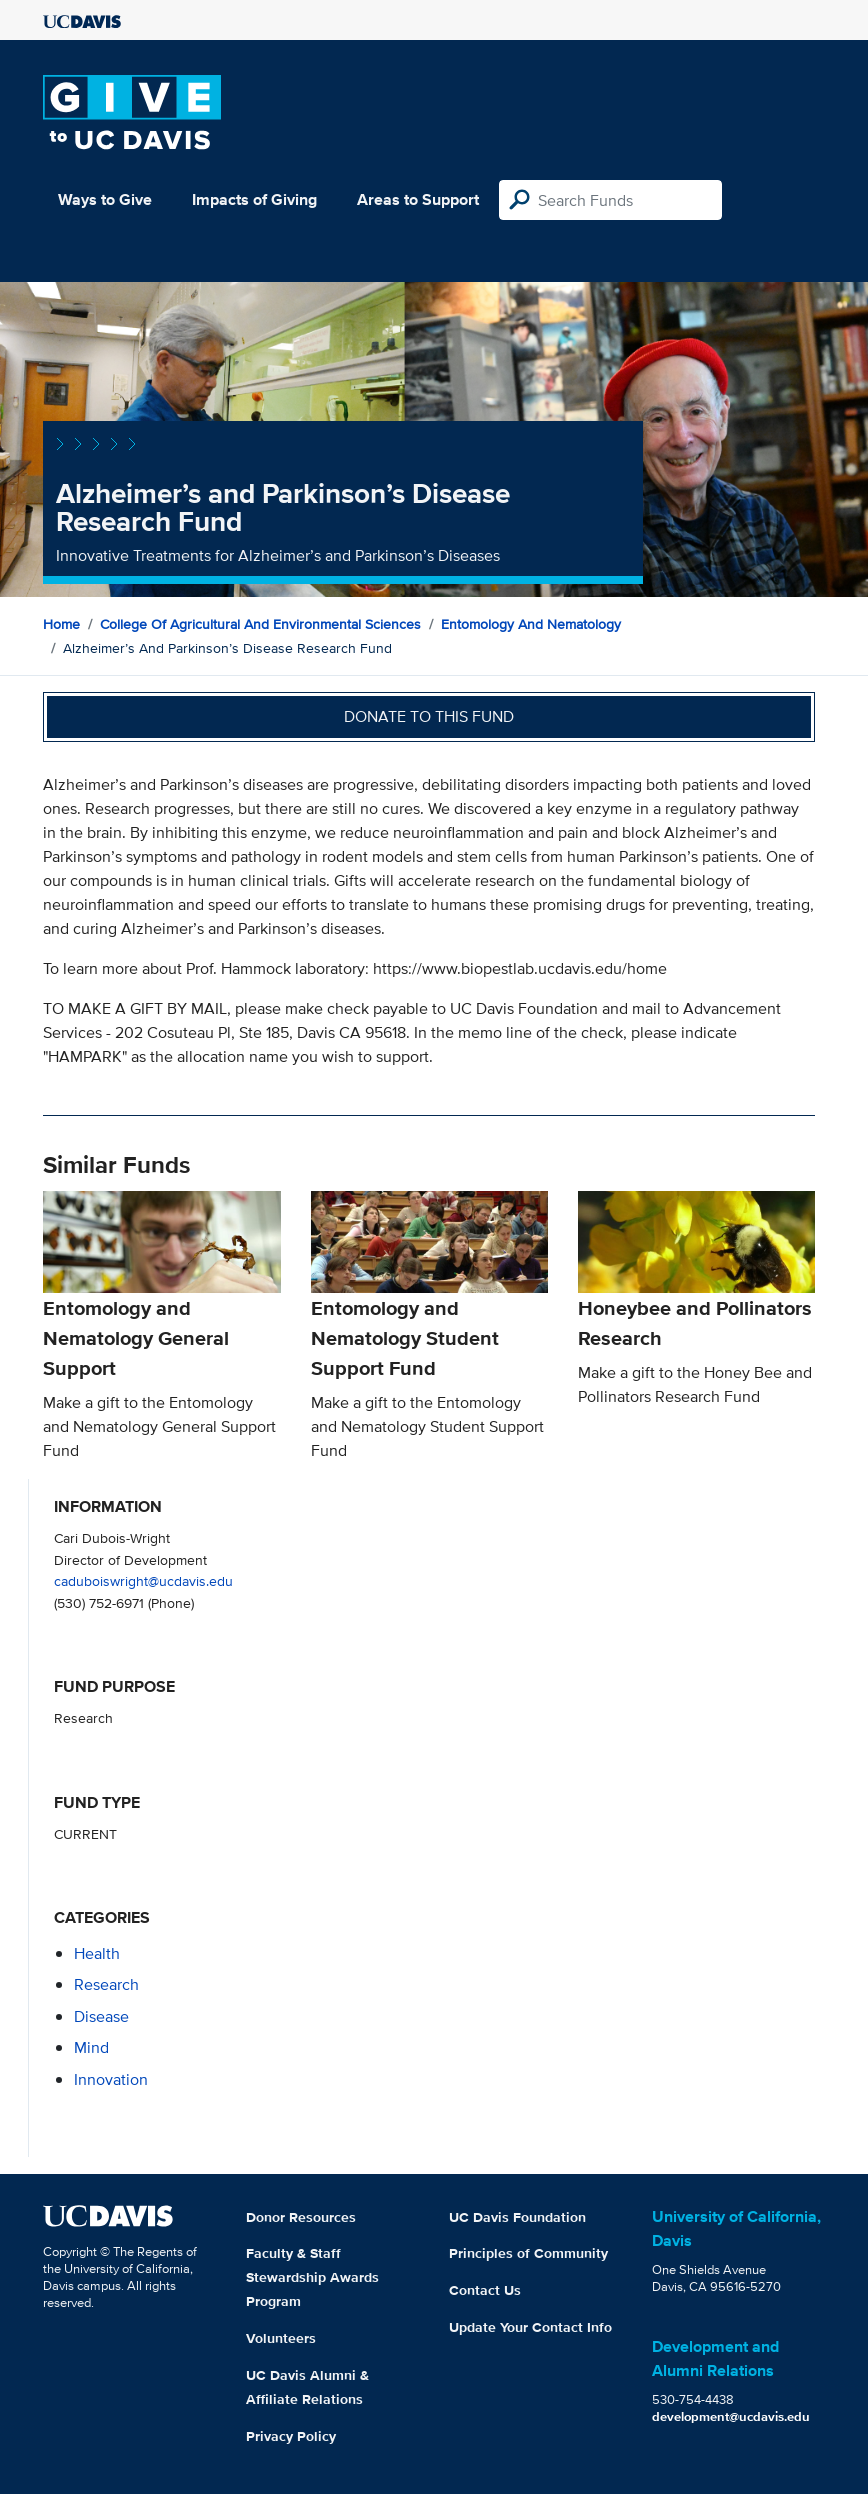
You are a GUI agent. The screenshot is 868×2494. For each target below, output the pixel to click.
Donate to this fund (429, 716)
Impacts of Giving (254, 199)
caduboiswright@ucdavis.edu (143, 1580)
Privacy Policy (291, 2436)
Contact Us (485, 2290)
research (106, 1984)
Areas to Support (418, 199)
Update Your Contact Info (530, 2327)
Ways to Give (105, 199)
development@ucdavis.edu (731, 2416)
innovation (111, 2079)
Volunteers (281, 2338)
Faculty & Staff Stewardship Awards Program (312, 2277)
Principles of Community (528, 2253)
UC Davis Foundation (517, 2217)
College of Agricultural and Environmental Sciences (260, 624)
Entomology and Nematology (531, 624)
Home (61, 624)
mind (91, 2047)
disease (101, 2016)
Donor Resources (301, 2217)
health (97, 1953)
